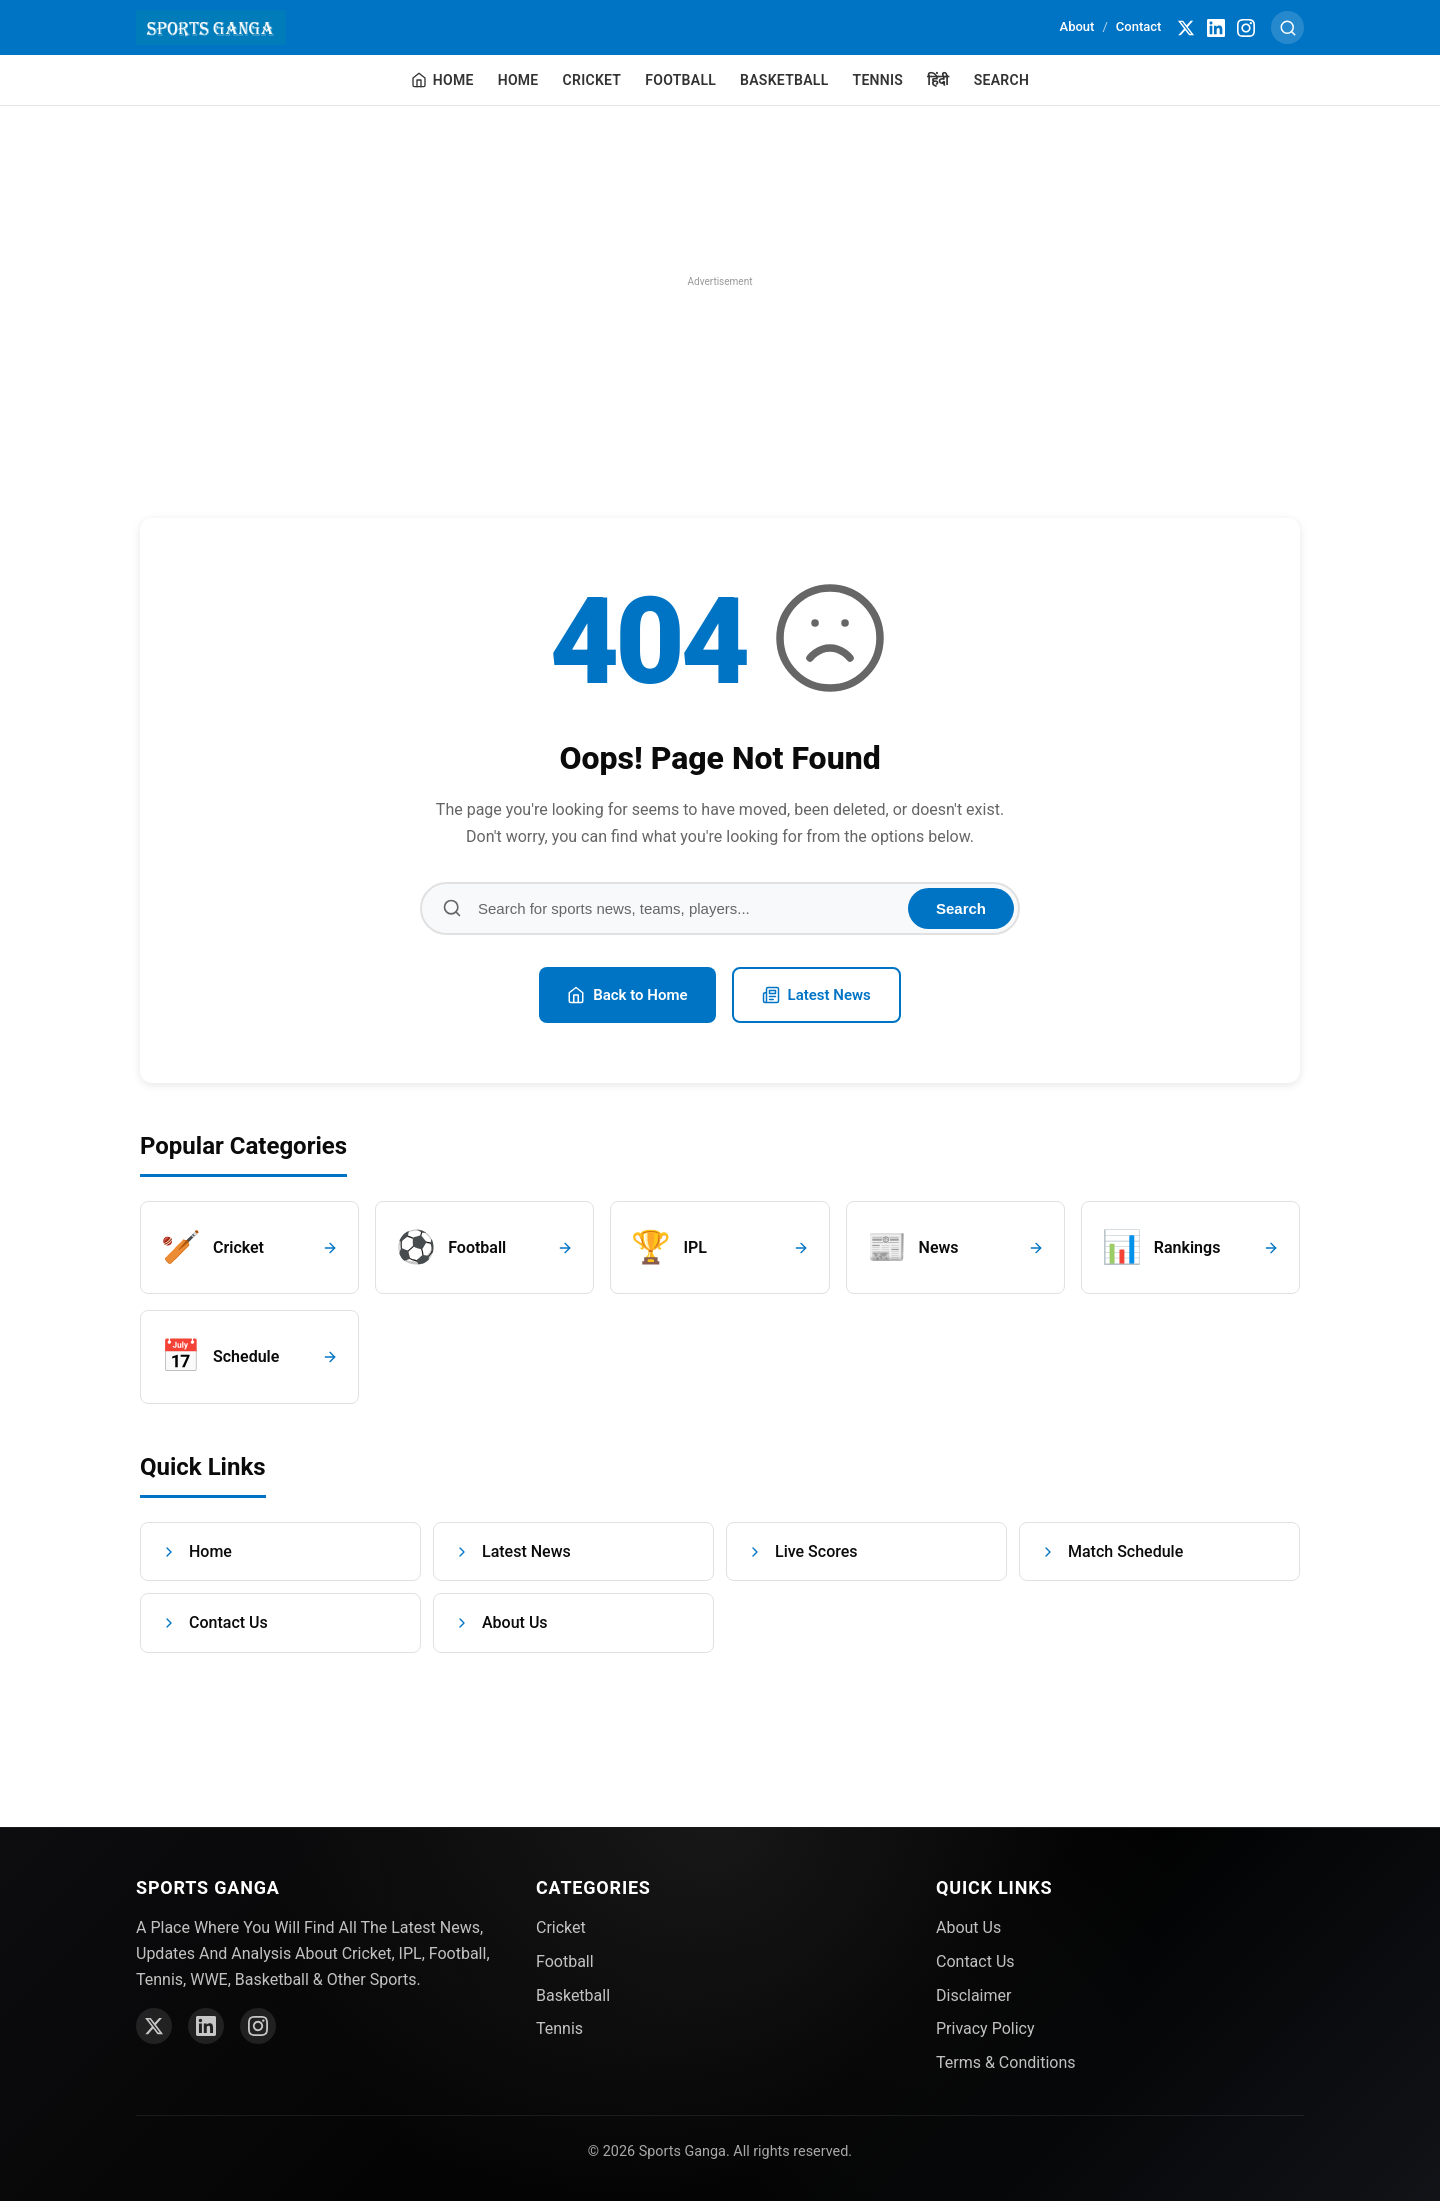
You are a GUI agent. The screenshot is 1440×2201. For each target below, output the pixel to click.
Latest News (816, 995)
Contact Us (214, 1622)
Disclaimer (973, 1995)
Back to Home (627, 995)
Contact (1139, 26)
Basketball (784, 80)
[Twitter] (1187, 28)
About (1077, 26)
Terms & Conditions (1006, 2062)
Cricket (592, 80)
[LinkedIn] (1217, 28)
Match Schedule (1111, 1551)
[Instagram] (1247, 28)
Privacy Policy (985, 2028)
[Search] (1288, 28)
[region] (720, 282)
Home (518, 80)
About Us (501, 1622)
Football (680, 80)
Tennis (878, 80)
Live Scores (802, 1551)
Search (1001, 80)
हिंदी (938, 80)
